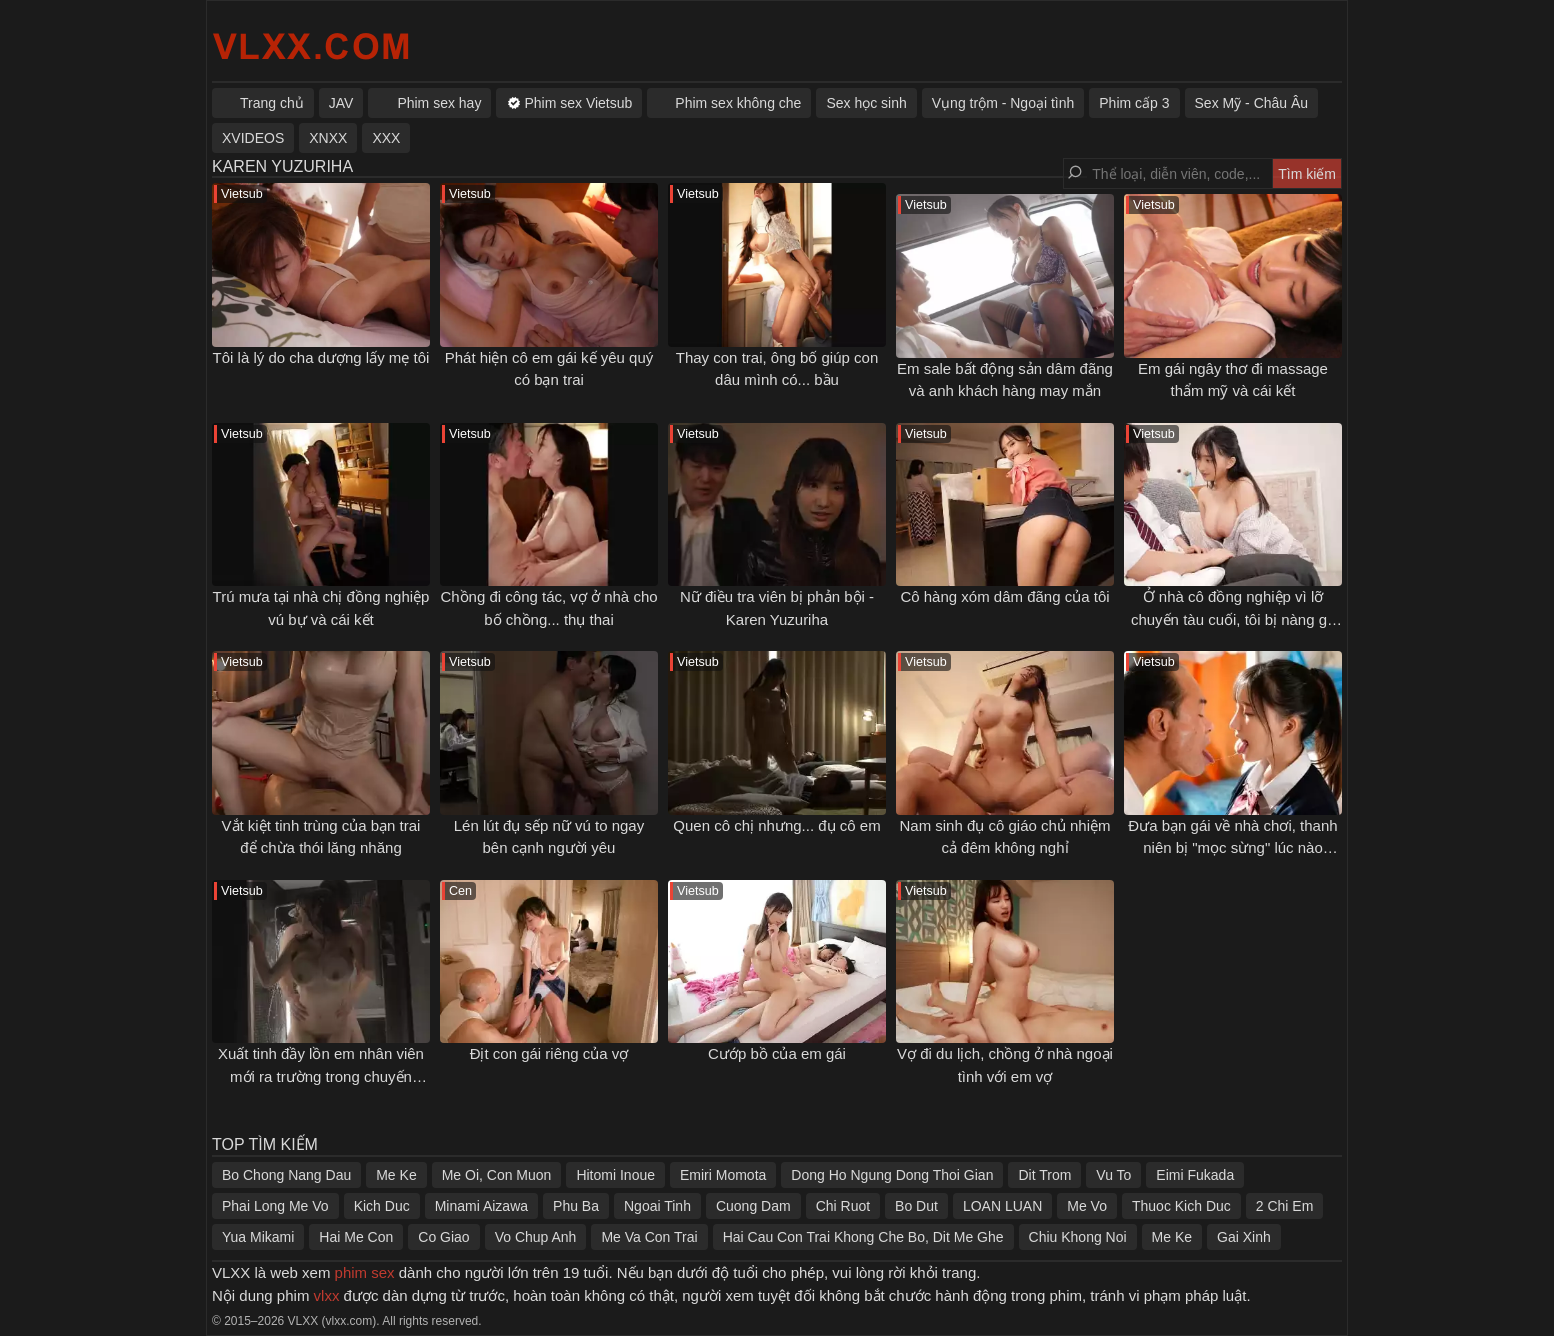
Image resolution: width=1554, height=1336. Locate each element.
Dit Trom (1044, 1175)
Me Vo (1087, 1206)
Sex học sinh (866, 103)
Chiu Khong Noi (1078, 1237)
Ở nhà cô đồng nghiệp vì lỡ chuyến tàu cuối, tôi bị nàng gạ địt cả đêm (1233, 619)
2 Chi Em (1285, 1206)
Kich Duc (382, 1206)
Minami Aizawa (481, 1206)
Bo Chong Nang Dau (286, 1175)
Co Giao (443, 1237)
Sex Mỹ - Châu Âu (1252, 103)
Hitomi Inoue (615, 1175)
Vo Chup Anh (536, 1237)
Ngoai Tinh (657, 1206)
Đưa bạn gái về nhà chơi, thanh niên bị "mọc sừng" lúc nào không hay (1232, 848)
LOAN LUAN (1002, 1206)
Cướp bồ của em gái (777, 1053)
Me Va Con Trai (649, 1237)
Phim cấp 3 (1134, 103)
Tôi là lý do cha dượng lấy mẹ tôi (321, 357)
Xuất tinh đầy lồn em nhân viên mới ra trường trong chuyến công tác (321, 1076)
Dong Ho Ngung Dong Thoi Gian (892, 1175)
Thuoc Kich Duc (1181, 1206)
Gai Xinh (1244, 1237)
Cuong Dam (753, 1206)
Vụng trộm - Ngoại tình (1003, 103)
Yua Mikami (258, 1237)
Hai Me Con (356, 1237)
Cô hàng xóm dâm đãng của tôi (1004, 596)
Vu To (1113, 1175)
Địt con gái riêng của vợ (549, 1053)
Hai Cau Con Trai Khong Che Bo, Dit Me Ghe (863, 1237)
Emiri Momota (723, 1175)
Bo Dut (916, 1206)
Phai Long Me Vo (275, 1206)
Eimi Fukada (1195, 1175)
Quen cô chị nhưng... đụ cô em (776, 825)
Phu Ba (576, 1206)
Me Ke (396, 1175)
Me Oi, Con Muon (497, 1175)
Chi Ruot (843, 1206)
